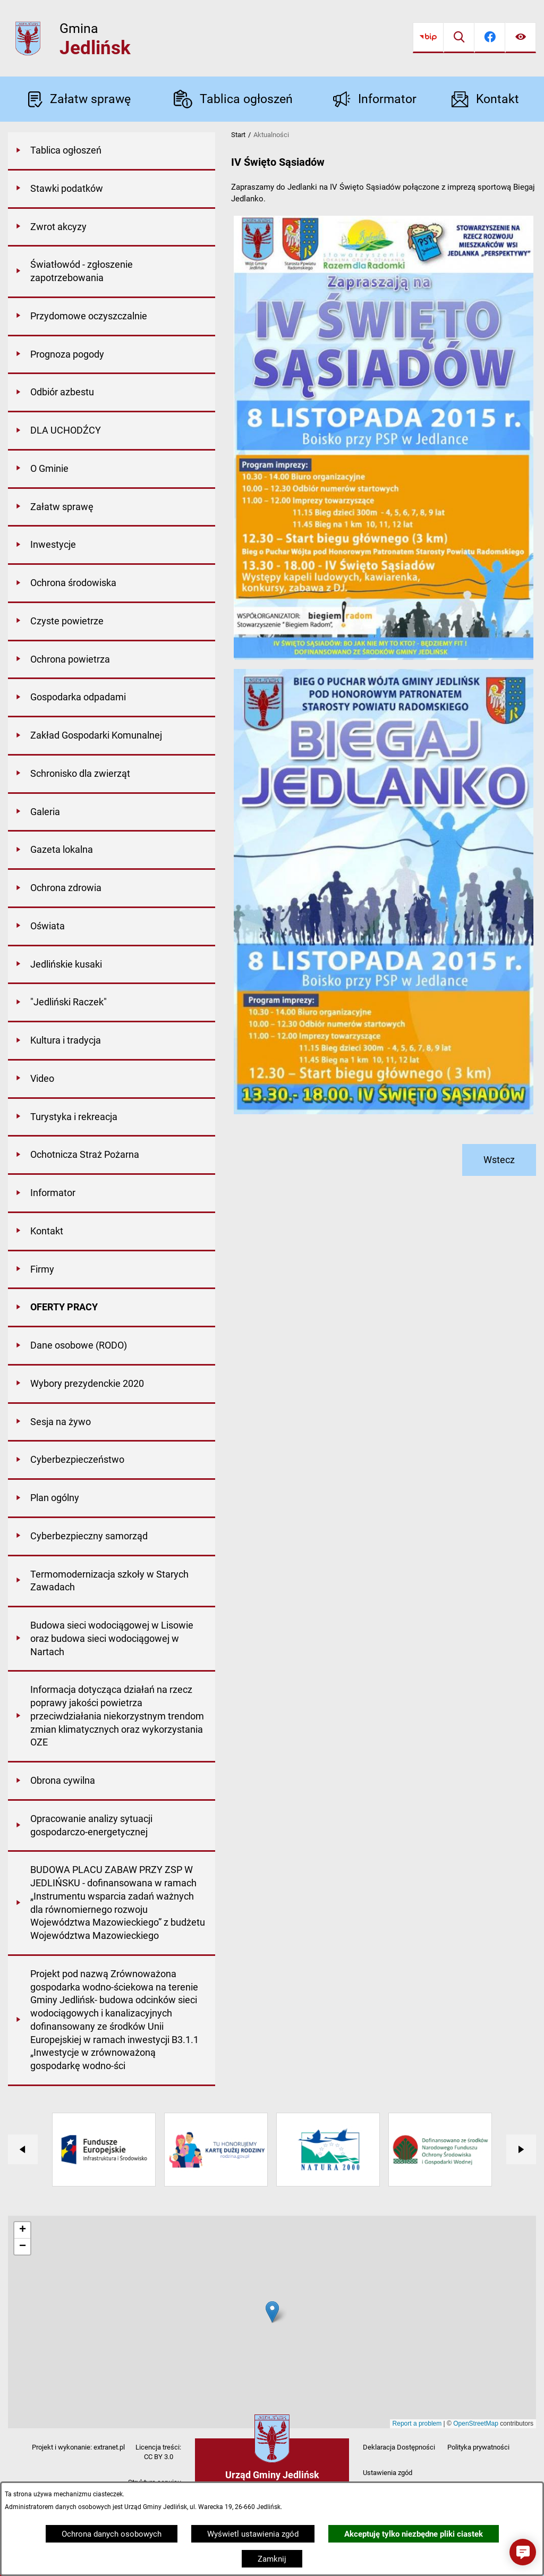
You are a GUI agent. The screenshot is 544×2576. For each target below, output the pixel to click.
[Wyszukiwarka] (459, 37)
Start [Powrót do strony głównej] (238, 135)
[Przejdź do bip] (428, 37)
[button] (522, 2552)
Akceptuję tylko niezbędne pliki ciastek (413, 2534)
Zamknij (272, 2559)
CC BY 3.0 (158, 2457)
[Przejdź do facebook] (489, 37)
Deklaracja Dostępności (399, 2447)
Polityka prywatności (478, 2447)
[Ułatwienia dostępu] (520, 37)
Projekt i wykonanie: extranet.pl (78, 2447)
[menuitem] (111, 151)
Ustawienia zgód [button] (387, 2473)
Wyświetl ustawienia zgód (253, 2534)
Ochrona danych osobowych (112, 2534)
